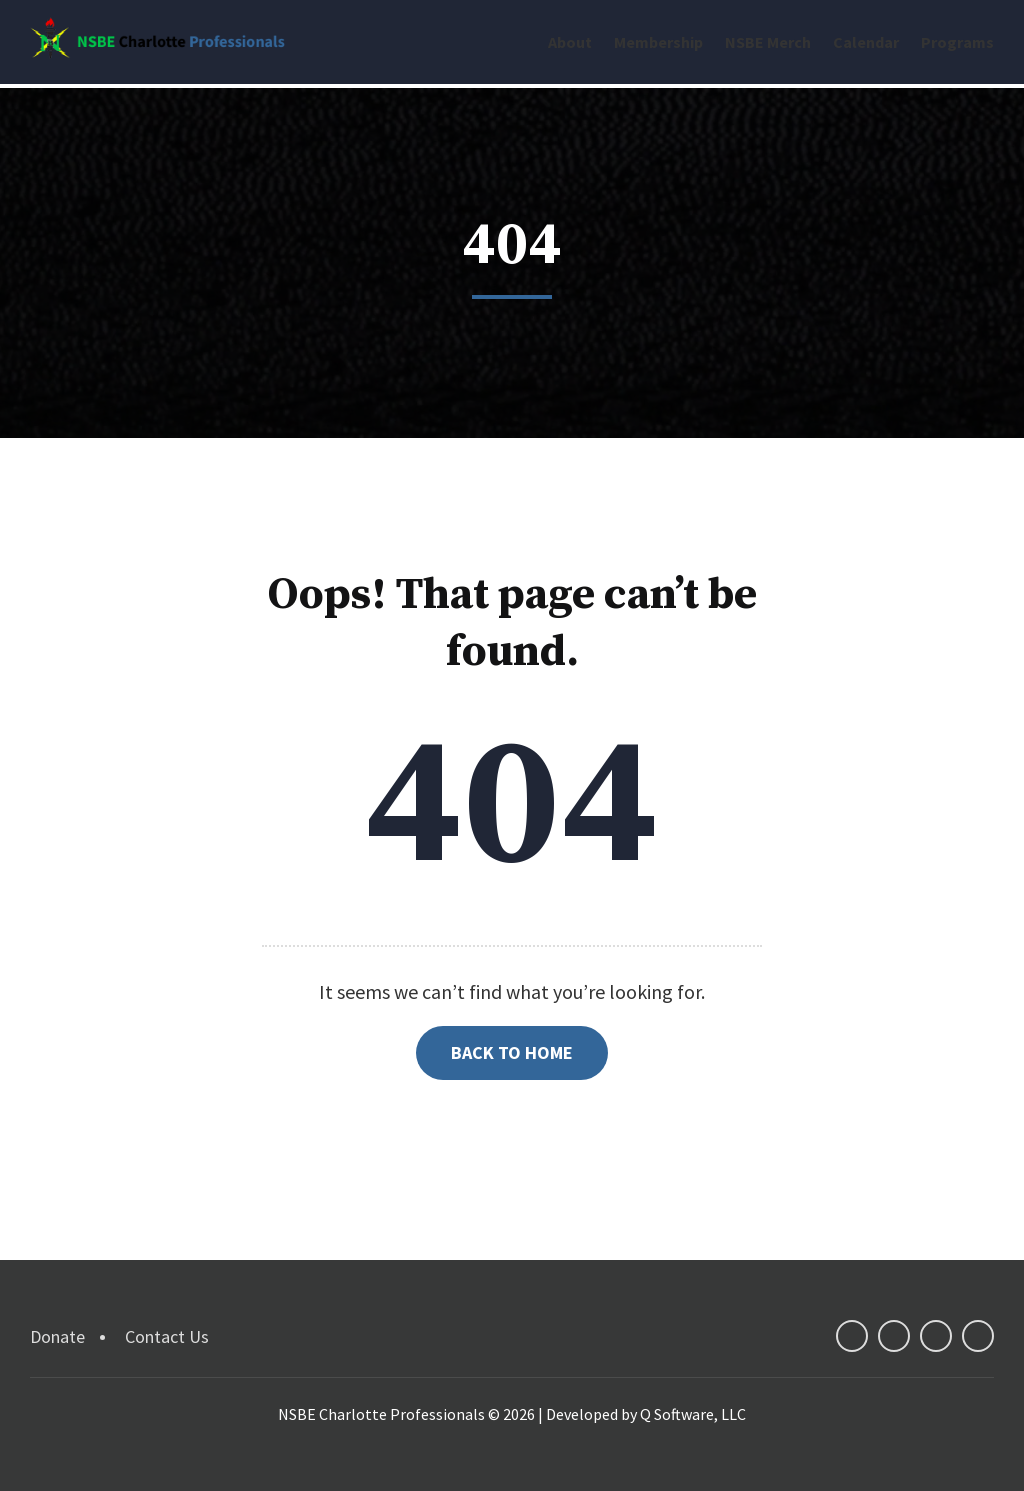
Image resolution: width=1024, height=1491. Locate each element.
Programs (957, 42)
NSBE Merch (768, 42)
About (570, 42)
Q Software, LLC (693, 1399)
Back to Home (512, 1037)
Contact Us (167, 1321)
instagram (978, 1321)
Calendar (866, 42)
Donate (57, 1321)
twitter (894, 1321)
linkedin (936, 1321)
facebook (852, 1321)
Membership (658, 42)
